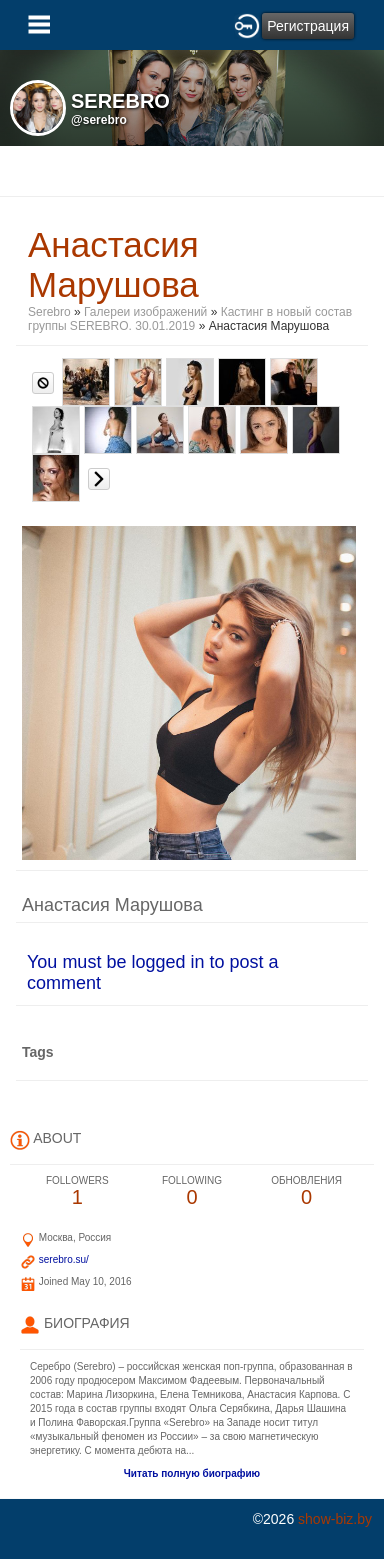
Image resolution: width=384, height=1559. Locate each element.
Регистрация (308, 26)
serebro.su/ (64, 1259)
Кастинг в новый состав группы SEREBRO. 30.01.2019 (190, 319)
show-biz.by (335, 1519)
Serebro (51, 312)
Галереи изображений (145, 312)
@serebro (99, 120)
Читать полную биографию (192, 1473)
